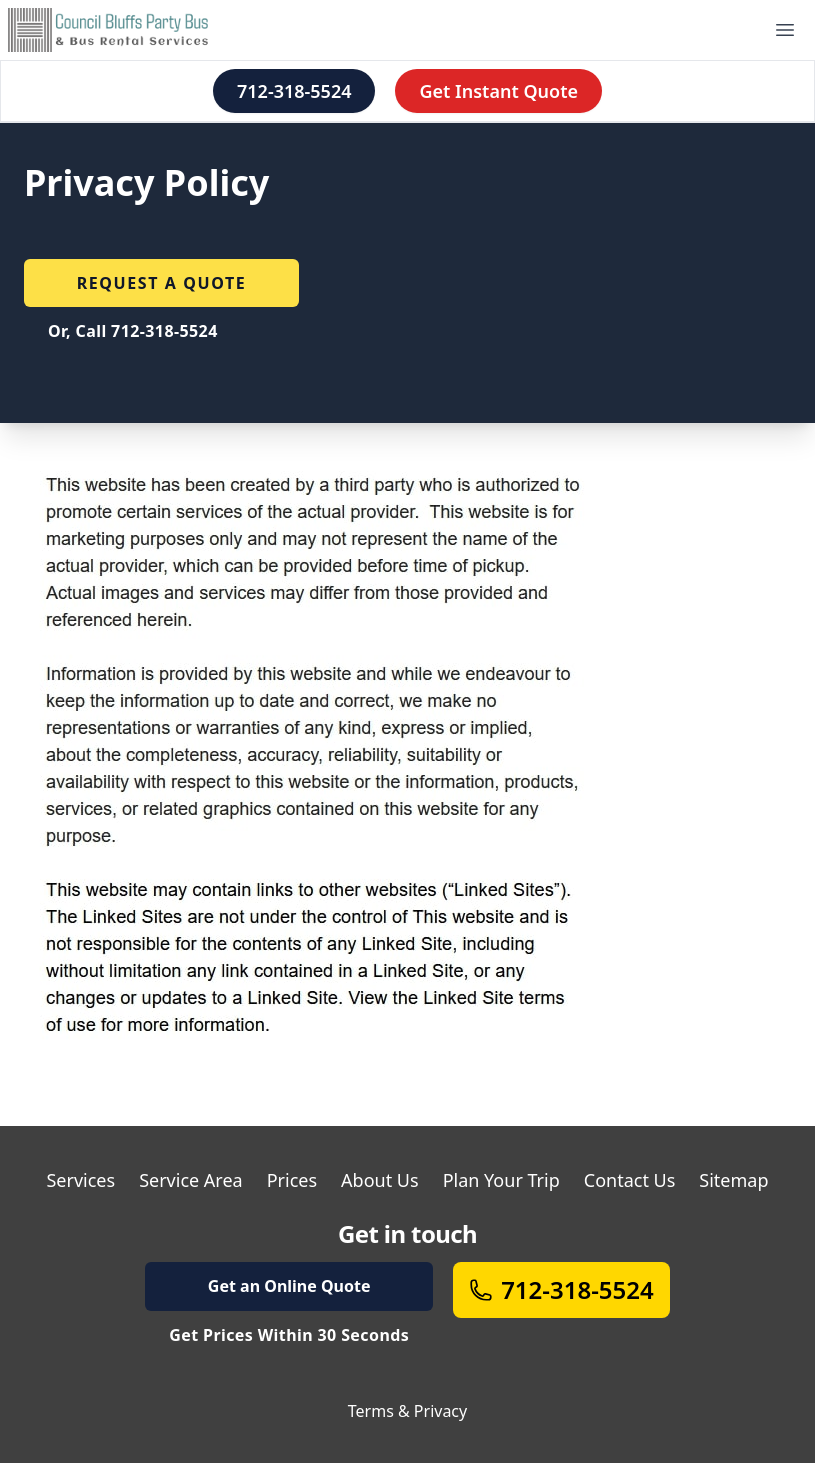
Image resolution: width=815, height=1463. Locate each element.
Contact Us (630, 1180)
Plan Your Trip (501, 1180)
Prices (292, 1180)
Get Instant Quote (498, 91)
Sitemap (733, 1180)
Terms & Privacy (407, 1411)
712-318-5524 (294, 91)
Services (80, 1180)
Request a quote (162, 283)
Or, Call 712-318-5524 (133, 331)
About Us (380, 1180)
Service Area (191, 1180)
